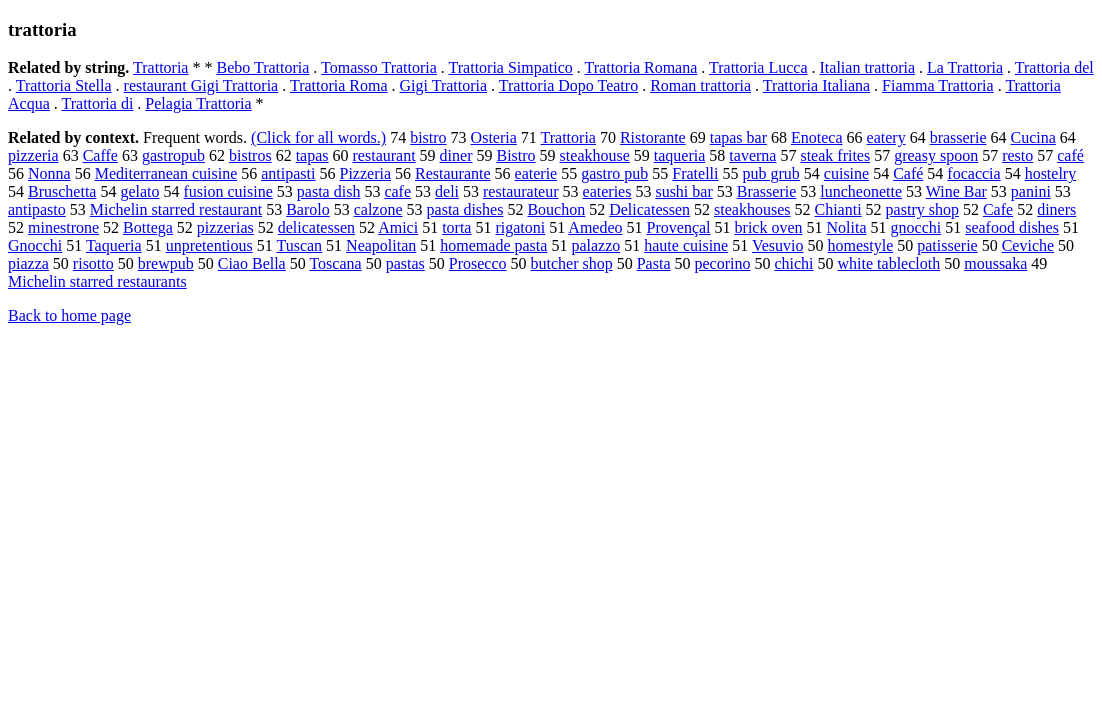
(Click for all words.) (318, 137)
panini (1031, 191)
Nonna (49, 173)
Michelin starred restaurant (176, 209)
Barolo (308, 209)
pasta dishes (465, 209)
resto (1017, 155)
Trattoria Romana (641, 67)
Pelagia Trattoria (198, 103)
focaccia (973, 173)
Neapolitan (381, 245)
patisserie (947, 245)
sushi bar (683, 191)
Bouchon (556, 209)
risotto (93, 263)
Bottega (148, 227)
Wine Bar (956, 191)
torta (456, 227)
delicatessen (316, 227)
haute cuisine (686, 245)
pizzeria (33, 155)
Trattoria (160, 67)
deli (447, 191)
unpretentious (209, 245)
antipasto (37, 209)
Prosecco (478, 263)
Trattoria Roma (339, 85)
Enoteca (817, 137)
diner (456, 155)
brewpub (166, 263)
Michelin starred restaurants (97, 281)
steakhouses (752, 209)
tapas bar (738, 137)
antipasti (288, 173)
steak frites (835, 155)
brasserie (958, 137)
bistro (428, 137)
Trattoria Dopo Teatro (568, 85)
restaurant (384, 155)
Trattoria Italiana (816, 85)
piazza (28, 263)
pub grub (771, 173)
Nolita (847, 227)
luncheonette (861, 191)
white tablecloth (889, 263)
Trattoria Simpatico (511, 67)
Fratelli (695, 173)
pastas (405, 263)
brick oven (769, 227)
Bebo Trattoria (262, 67)
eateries (607, 191)
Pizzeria (365, 173)
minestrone (63, 227)
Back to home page (69, 315)
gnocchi (916, 227)
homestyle (861, 245)
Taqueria (114, 245)
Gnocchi (35, 245)
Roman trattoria (700, 85)
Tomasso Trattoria (379, 67)
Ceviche (1028, 245)
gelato (139, 191)
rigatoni (520, 227)
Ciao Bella (252, 263)
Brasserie (767, 191)
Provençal (679, 227)
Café (908, 173)
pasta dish (329, 191)
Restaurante (453, 173)
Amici (398, 227)
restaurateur (521, 191)
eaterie (536, 173)
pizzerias (225, 227)
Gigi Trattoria (444, 85)
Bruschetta (62, 191)
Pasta (654, 263)
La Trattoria (965, 67)
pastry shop (922, 209)
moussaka (995, 263)
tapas (312, 155)
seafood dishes (1012, 227)
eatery (886, 137)
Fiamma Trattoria (938, 85)
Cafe (998, 209)
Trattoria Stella (64, 85)
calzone (378, 209)
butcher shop (572, 263)
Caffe (100, 155)
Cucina (1032, 137)
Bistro (515, 155)
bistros (250, 155)
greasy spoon (936, 155)
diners (1056, 209)
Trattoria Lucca (758, 67)
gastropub (173, 155)
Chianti (838, 209)
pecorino (722, 263)
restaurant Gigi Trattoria (201, 85)
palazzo (595, 245)
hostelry (1051, 173)
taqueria (680, 155)
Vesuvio (778, 245)
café (1070, 155)
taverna (752, 155)
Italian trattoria (868, 67)
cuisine (846, 173)
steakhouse (595, 155)
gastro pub (614, 173)
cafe (397, 191)
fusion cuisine (228, 191)
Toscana (335, 263)
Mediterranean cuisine (166, 173)
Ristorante (653, 137)
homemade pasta (493, 245)
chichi (793, 263)
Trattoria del (1054, 67)
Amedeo (595, 227)
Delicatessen (649, 209)
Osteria (494, 137)
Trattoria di (97, 103)
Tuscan (299, 245)
